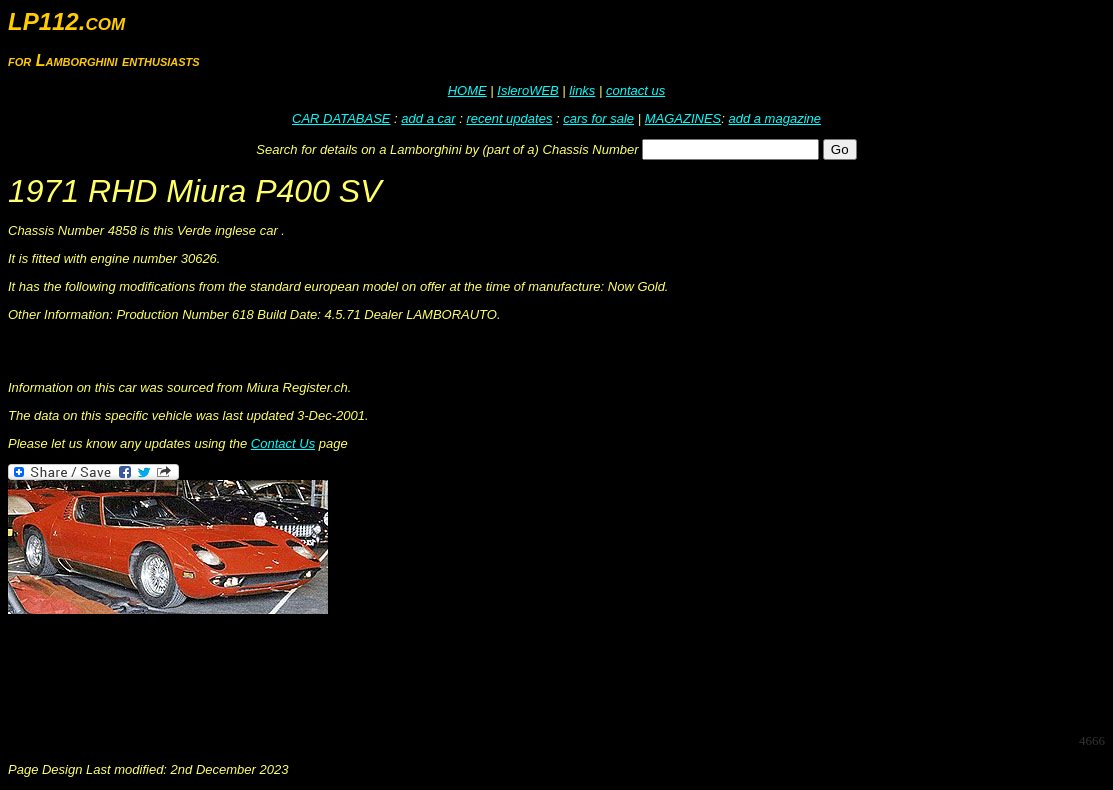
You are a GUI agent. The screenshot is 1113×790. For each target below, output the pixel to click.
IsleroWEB (527, 90)
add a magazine (774, 118)
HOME (467, 90)
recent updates (509, 118)
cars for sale (598, 118)
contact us (635, 90)
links (582, 90)
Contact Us (283, 443)
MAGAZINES (683, 118)
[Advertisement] (372, 672)
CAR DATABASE (341, 118)
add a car (428, 118)
